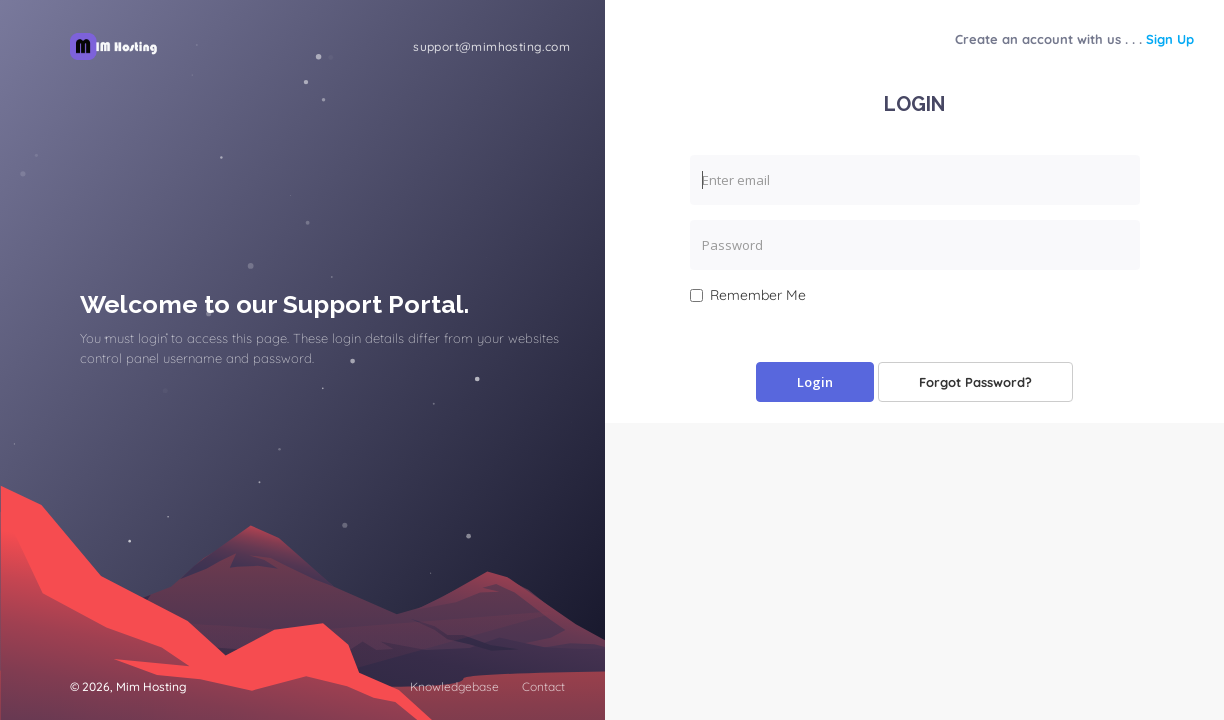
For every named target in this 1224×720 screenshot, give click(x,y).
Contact (543, 686)
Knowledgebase (454, 686)
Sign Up (1170, 39)
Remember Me (748, 295)
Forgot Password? (975, 382)
